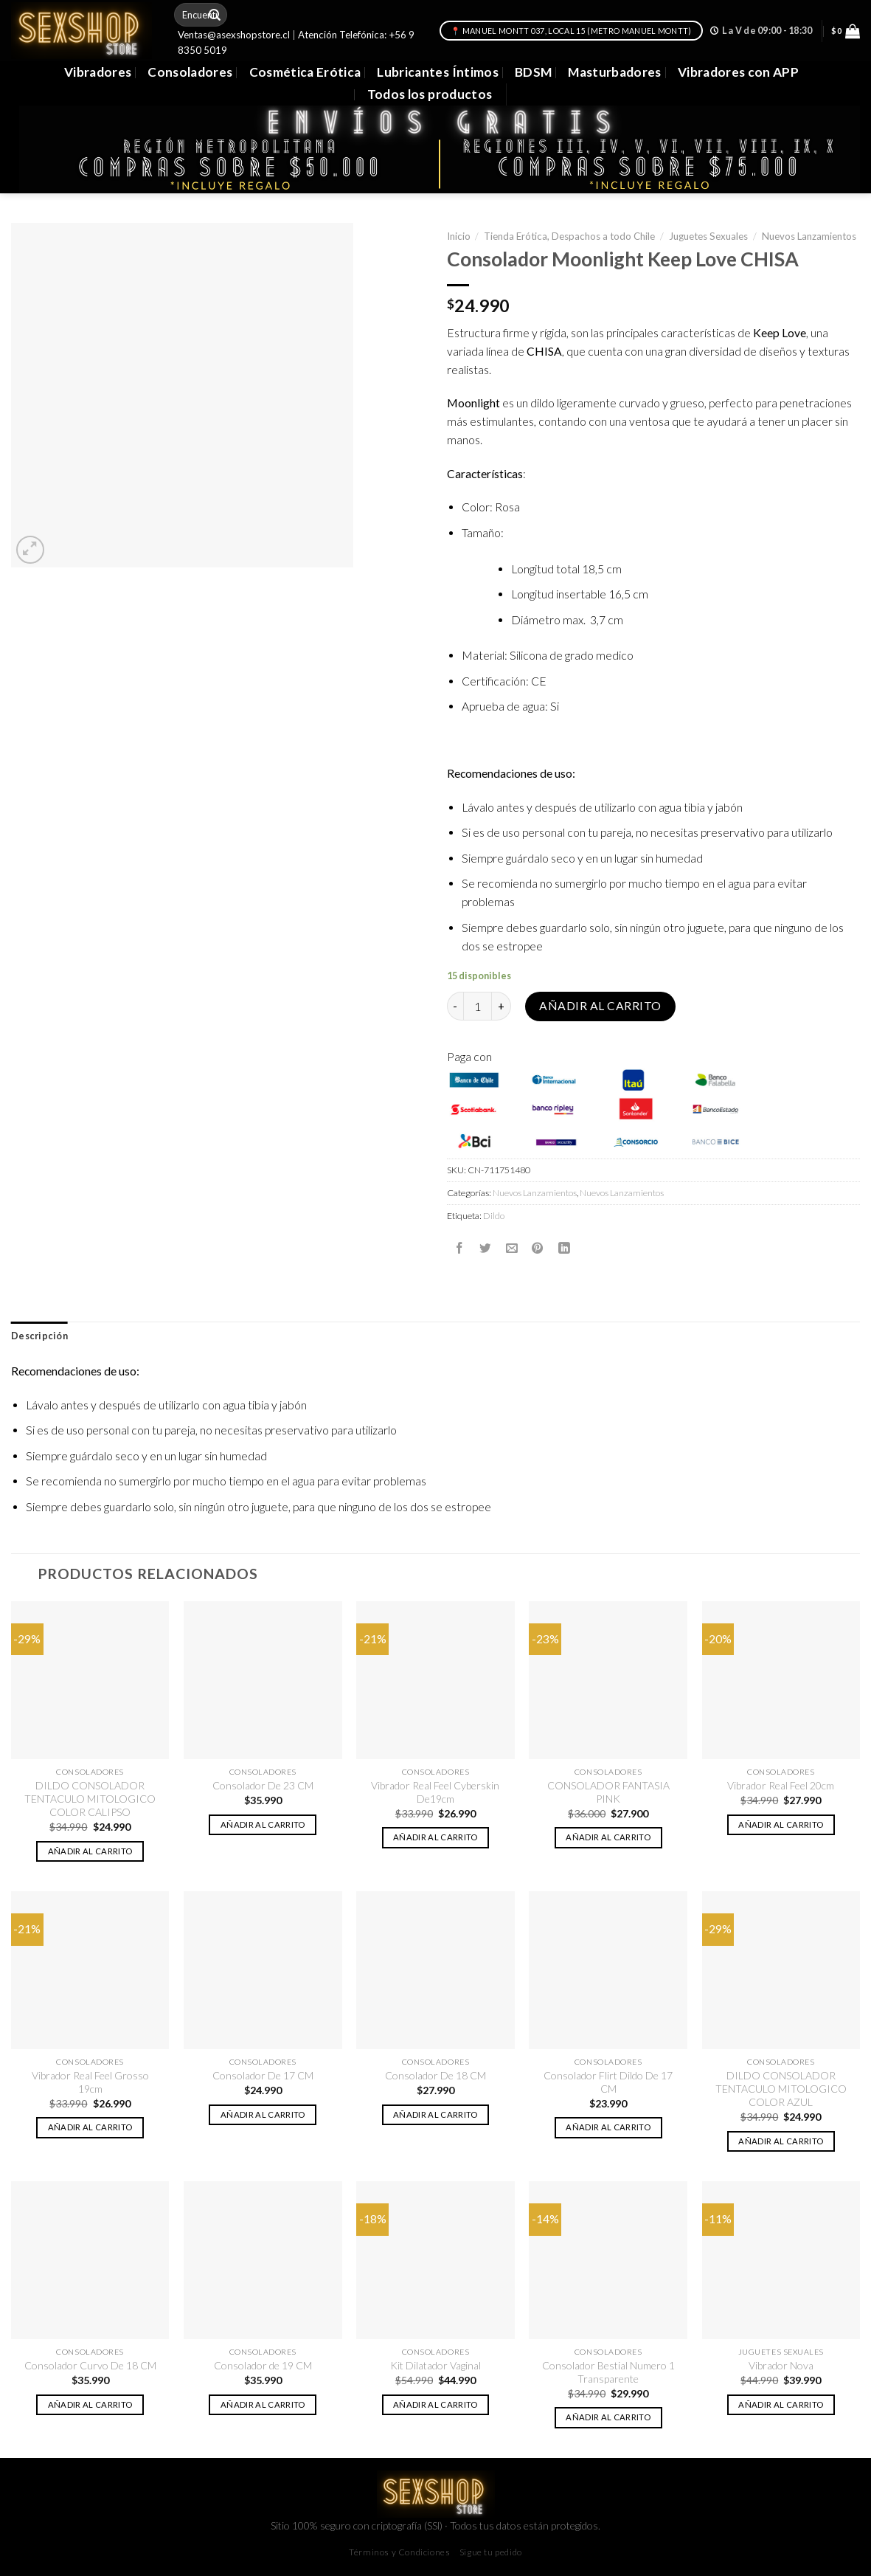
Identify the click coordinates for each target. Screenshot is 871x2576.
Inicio (459, 236)
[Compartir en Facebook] (459, 1248)
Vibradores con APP (738, 72)
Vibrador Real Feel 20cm (780, 1785)
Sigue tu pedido (490, 2552)
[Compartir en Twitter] (485, 1248)
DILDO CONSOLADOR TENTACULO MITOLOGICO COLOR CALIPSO (90, 1799)
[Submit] (214, 15)
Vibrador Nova (781, 2365)
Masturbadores (615, 72)
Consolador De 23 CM (262, 1785)
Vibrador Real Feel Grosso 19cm (90, 2082)
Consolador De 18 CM (435, 2075)
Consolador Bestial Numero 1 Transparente (608, 2372)
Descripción (39, 1335)
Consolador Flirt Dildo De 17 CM (608, 2082)
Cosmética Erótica (305, 72)
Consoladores (190, 72)
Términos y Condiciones (399, 2552)
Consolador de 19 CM (263, 2365)
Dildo (493, 1215)
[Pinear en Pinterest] (537, 1248)
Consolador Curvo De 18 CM (90, 2365)
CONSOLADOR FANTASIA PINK (608, 1792)
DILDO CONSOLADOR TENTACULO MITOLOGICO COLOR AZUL (781, 2089)
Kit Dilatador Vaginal (435, 2365)
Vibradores (97, 72)
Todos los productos (430, 94)
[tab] (39, 1336)
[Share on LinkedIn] (564, 1248)
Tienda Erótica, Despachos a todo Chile (569, 236)
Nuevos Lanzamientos (809, 236)
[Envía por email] (512, 1248)
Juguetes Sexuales (708, 236)
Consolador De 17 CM (262, 2075)
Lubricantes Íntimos (438, 72)
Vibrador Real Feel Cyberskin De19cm (435, 1792)
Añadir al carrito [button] (90, 1851)
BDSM (533, 72)
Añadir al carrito (600, 1005)
